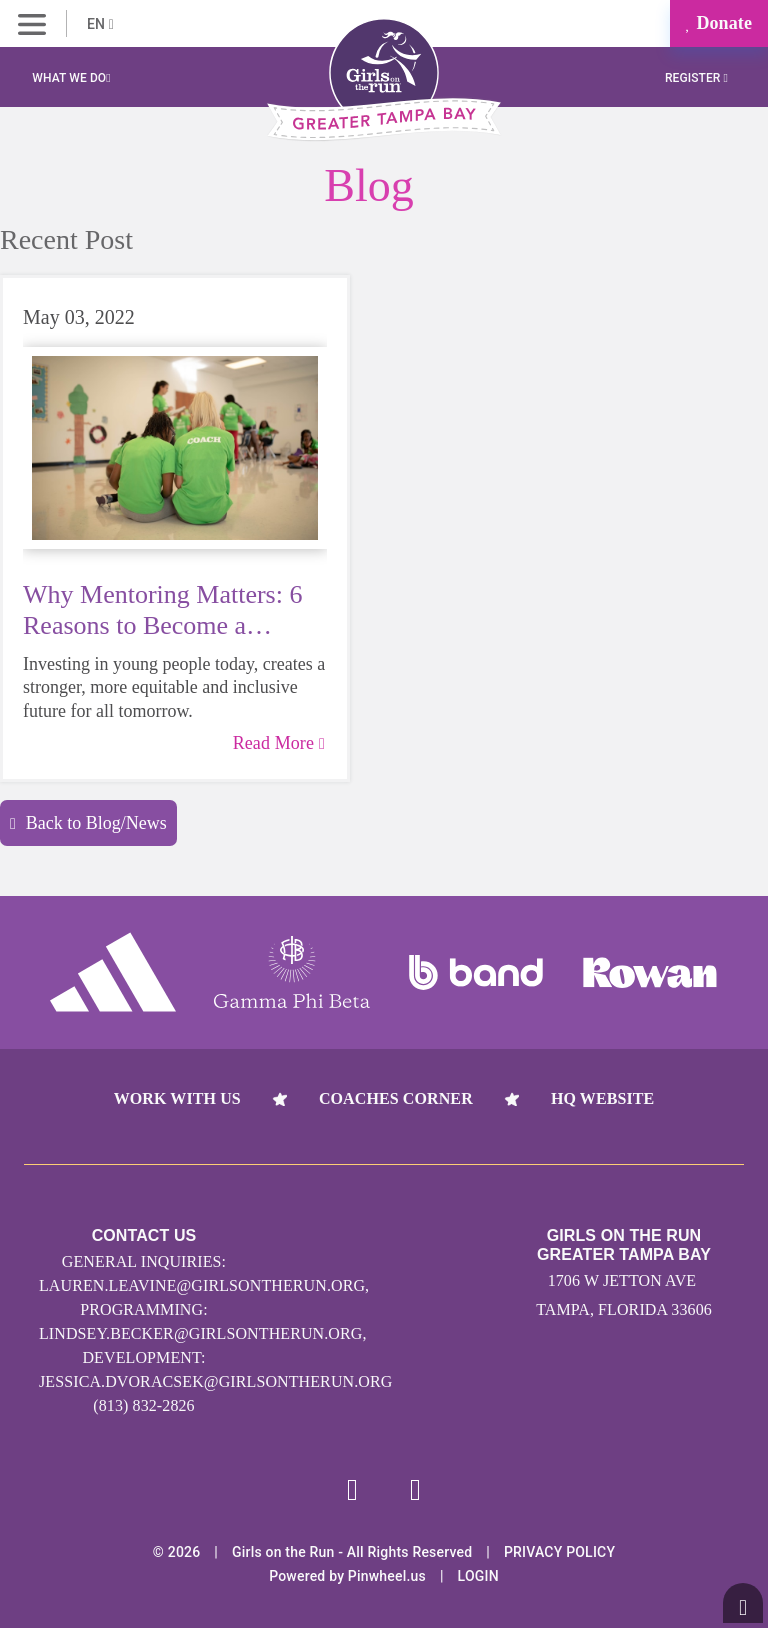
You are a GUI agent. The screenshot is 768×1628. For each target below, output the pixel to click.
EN (100, 24)
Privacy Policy (559, 1552)
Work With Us (177, 1098)
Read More (279, 743)
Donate (719, 23)
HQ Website (602, 1098)
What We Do (71, 78)
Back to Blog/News (88, 823)
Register (696, 78)
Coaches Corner (396, 1098)
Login (478, 1576)
